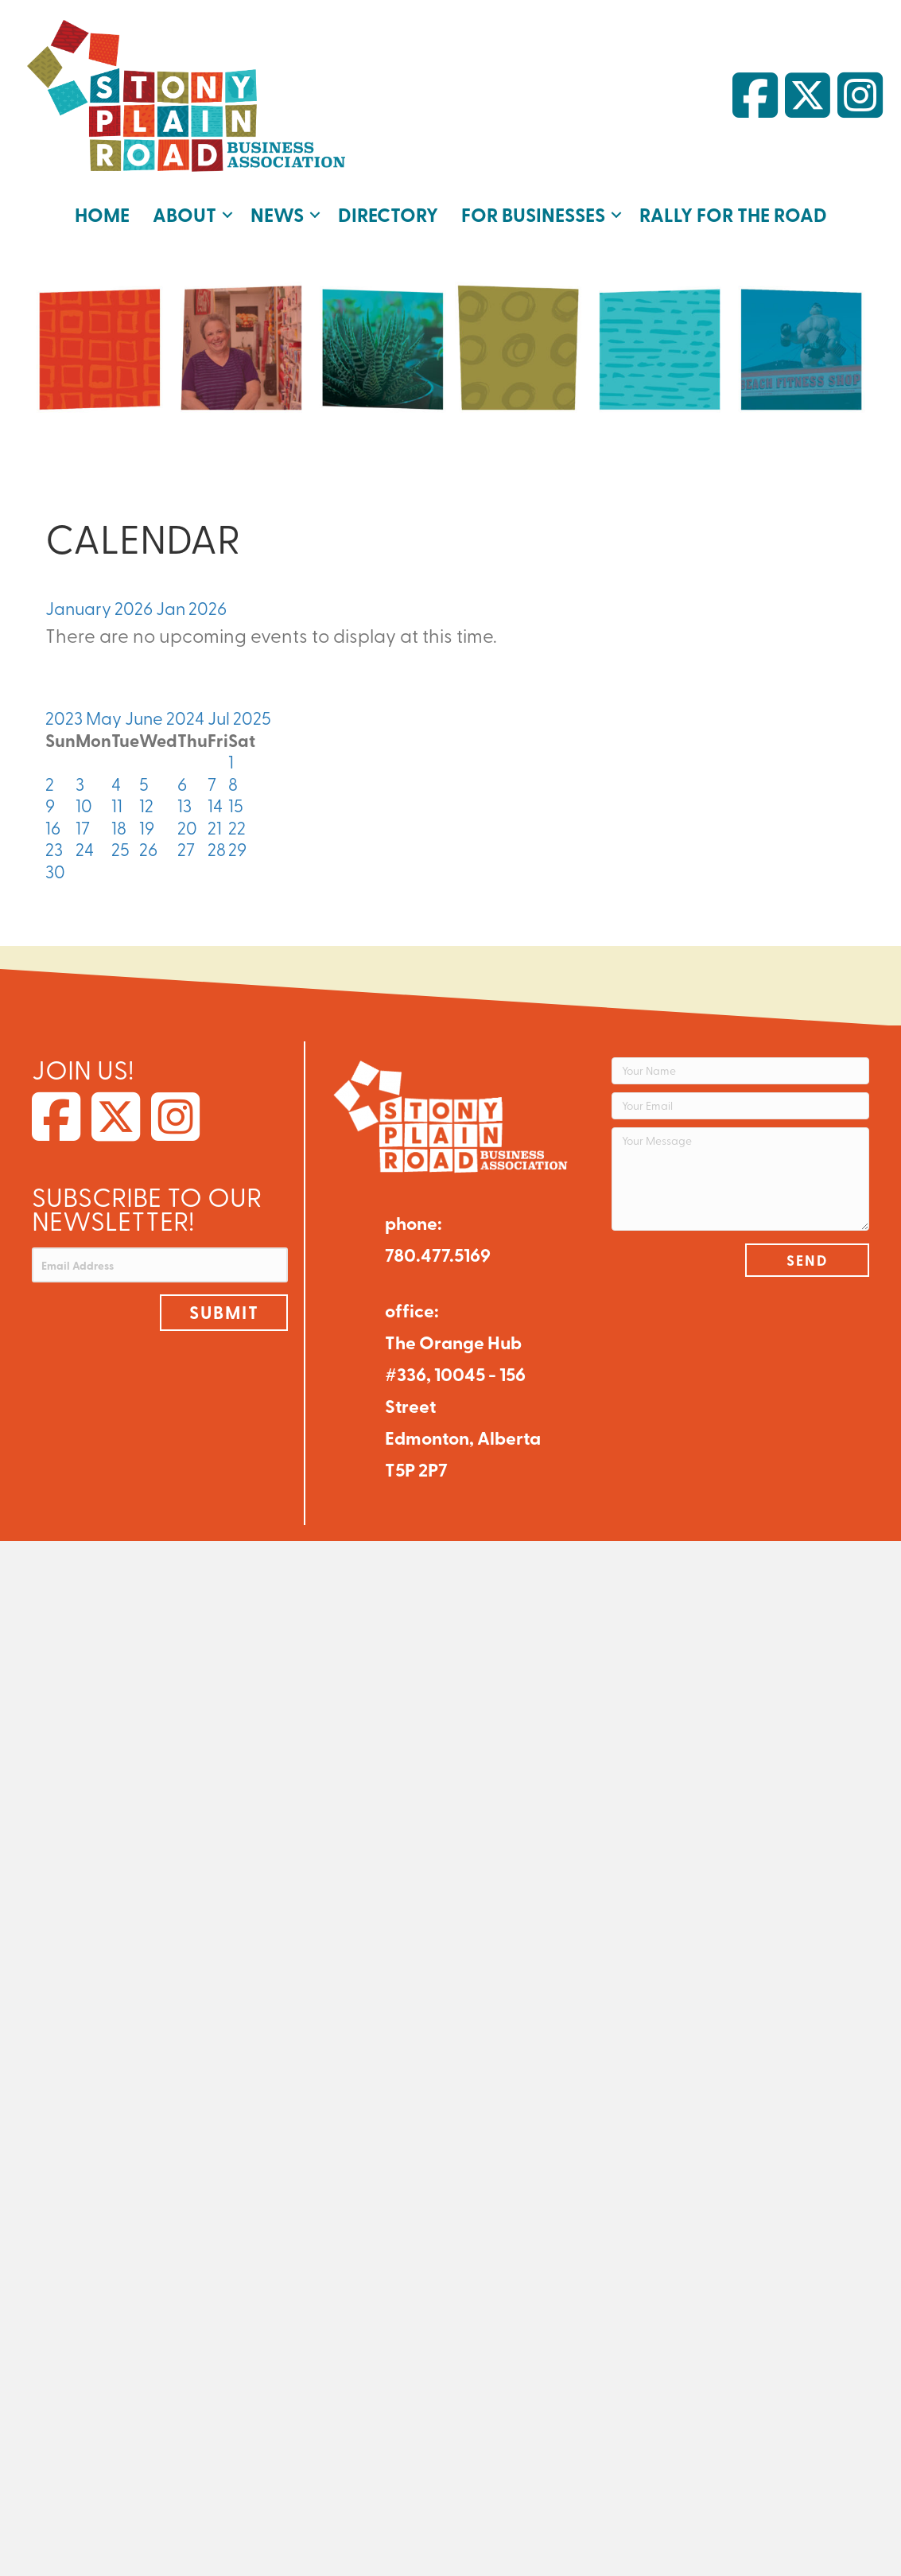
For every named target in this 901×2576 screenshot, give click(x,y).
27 (186, 842)
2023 (65, 711)
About (192, 211)
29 (237, 842)
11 (116, 799)
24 (85, 842)
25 (120, 842)
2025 (252, 711)
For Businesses (533, 211)
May (105, 711)
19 (146, 821)
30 (55, 865)
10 (84, 799)
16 (52, 821)
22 (237, 821)
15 (235, 799)
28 (217, 842)
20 (187, 821)
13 (184, 799)
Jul (220, 711)
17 (83, 821)
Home (112, 211)
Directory (392, 211)
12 (146, 799)
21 (215, 821)
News (283, 211)
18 (118, 821)
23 (54, 842)
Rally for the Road (726, 211)
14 (215, 799)
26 (148, 842)
